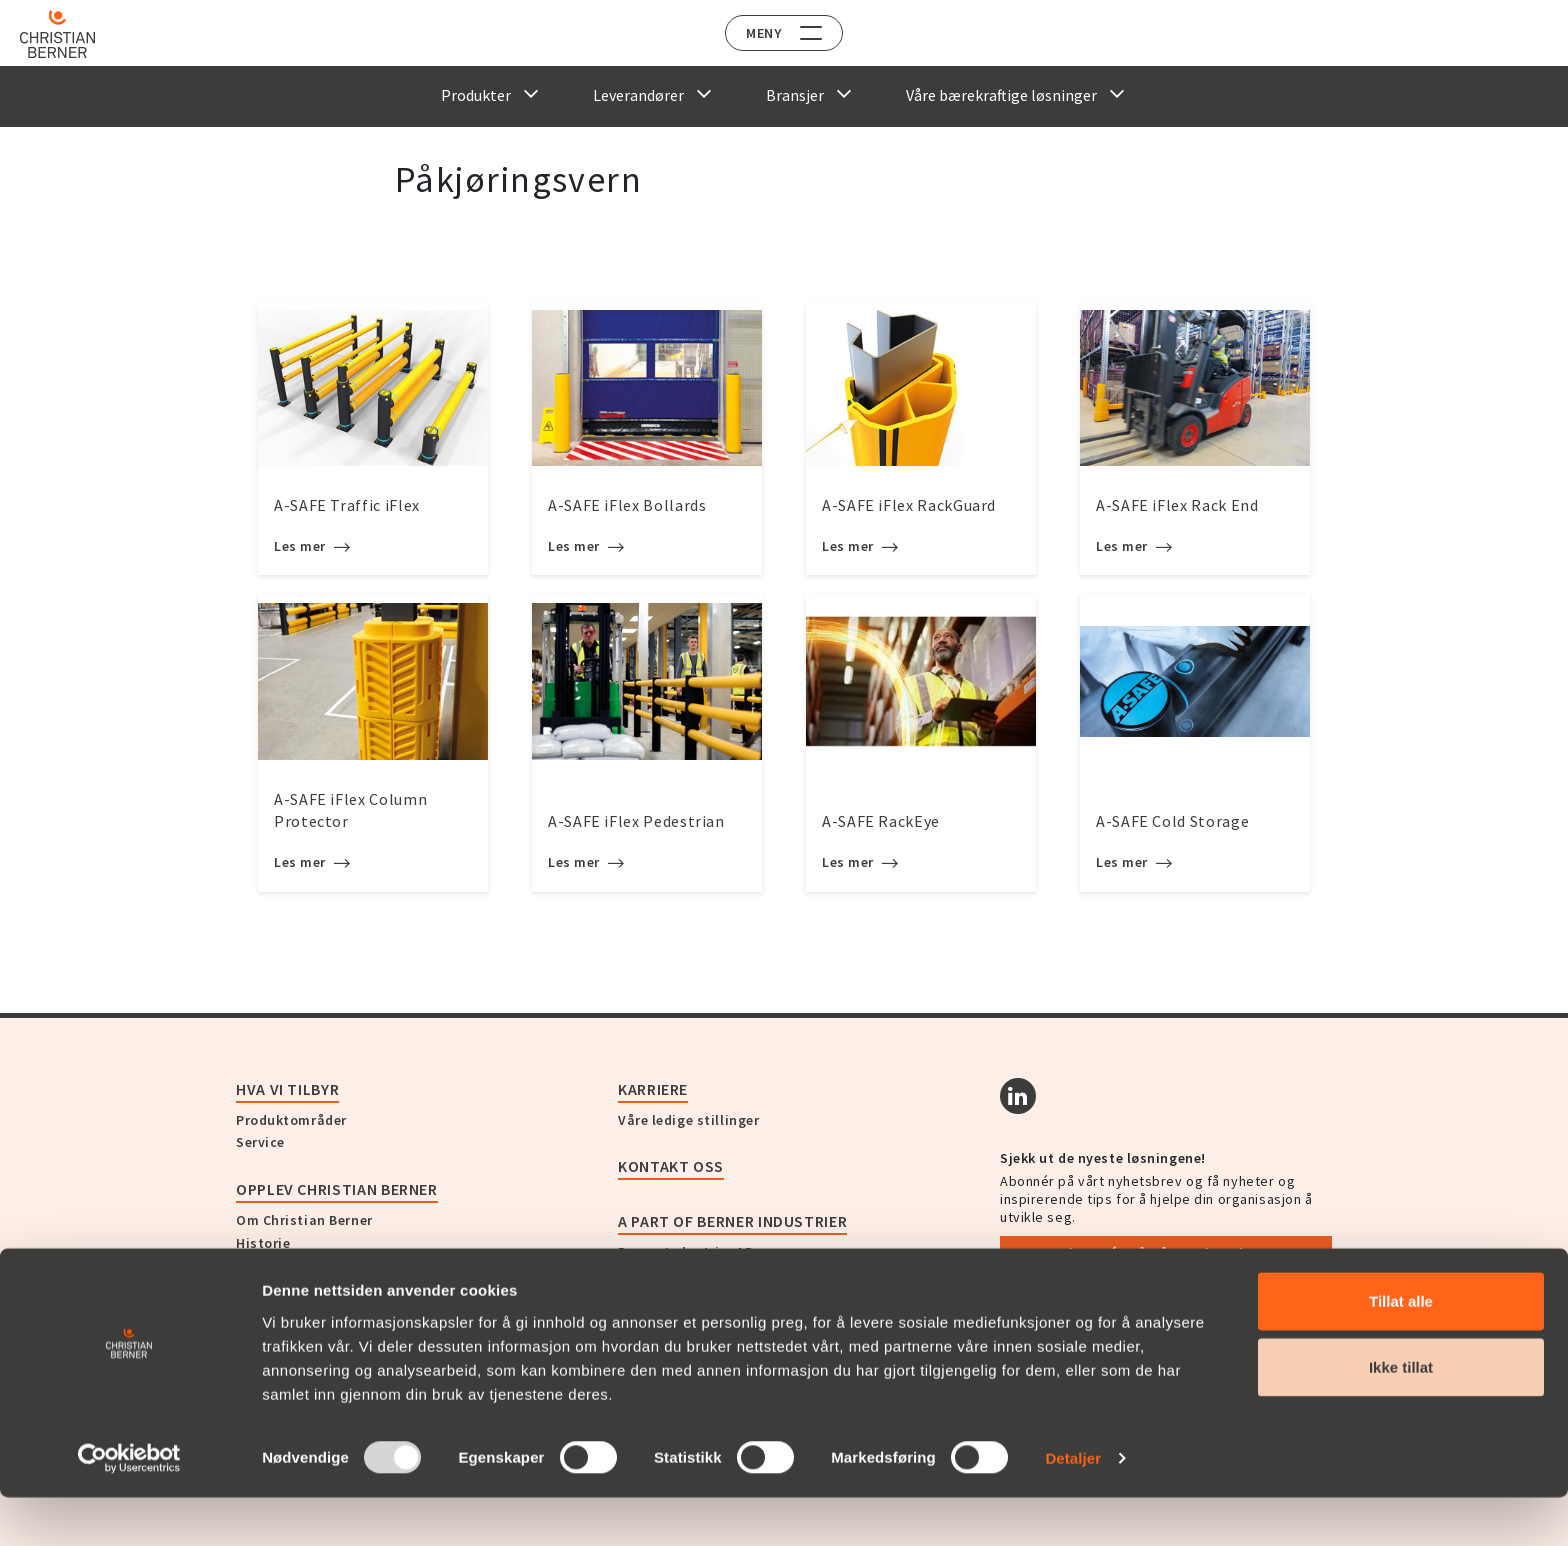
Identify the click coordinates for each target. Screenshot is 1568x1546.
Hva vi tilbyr (287, 1089)
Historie (263, 1243)
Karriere (653, 1089)
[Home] (72, 34)
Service (260, 1142)
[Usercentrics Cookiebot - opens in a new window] (129, 1507)
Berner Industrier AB (685, 1252)
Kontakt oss (671, 1166)
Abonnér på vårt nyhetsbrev (1166, 1253)
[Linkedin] (1018, 1096)
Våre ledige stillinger (688, 1120)
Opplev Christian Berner (337, 1189)
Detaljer (1073, 1506)
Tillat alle (1401, 1349)
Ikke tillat (1401, 1415)
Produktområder (291, 1120)
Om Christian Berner (304, 1220)
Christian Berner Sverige (699, 1275)
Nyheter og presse (297, 1266)
